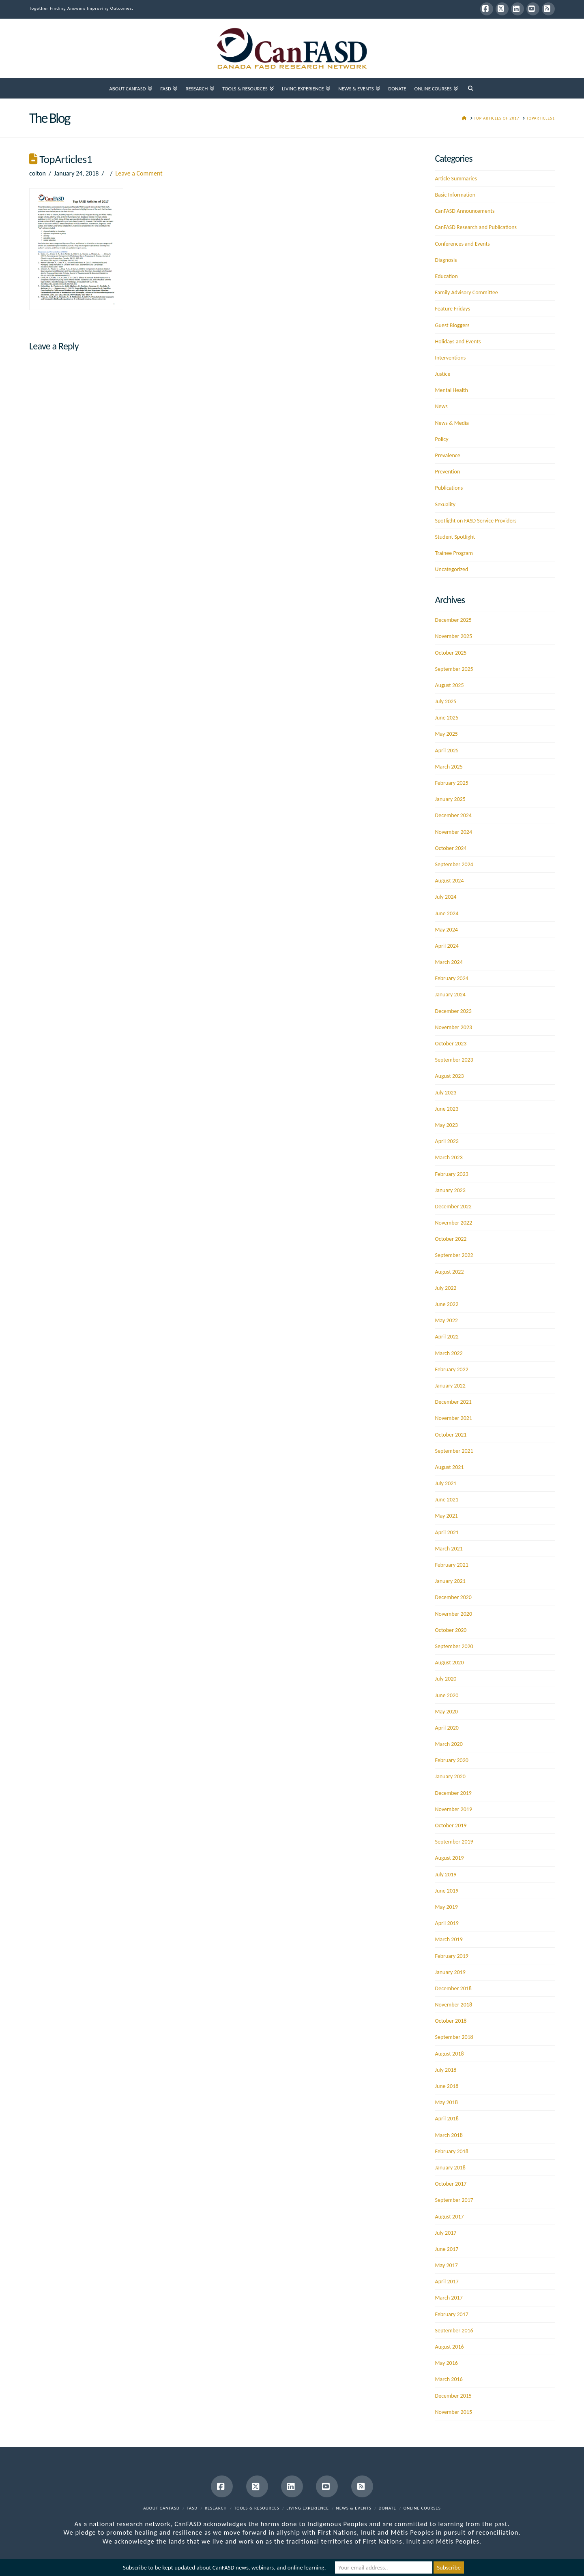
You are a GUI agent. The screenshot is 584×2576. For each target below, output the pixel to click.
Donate (387, 2508)
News (441, 406)
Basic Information (455, 194)
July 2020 (446, 1678)
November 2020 (453, 1613)
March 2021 (449, 1548)
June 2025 (447, 717)
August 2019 (449, 1857)
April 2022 (447, 1336)
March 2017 (449, 2297)
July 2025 (446, 701)
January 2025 (450, 799)
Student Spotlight (455, 536)
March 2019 (449, 1939)
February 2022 (451, 1369)
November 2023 (453, 1027)
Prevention (447, 471)
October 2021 (451, 1434)
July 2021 (446, 1483)
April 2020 (447, 1727)
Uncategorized (451, 569)
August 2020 (449, 1662)
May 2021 (446, 1515)
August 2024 (449, 880)
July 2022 (446, 1288)
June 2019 (447, 1890)
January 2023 (450, 1190)
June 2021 (447, 1499)
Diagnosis (446, 260)
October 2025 (451, 652)
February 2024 (451, 978)
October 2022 (451, 1239)
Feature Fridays (452, 308)
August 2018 (449, 2053)
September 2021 (454, 1451)
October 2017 (451, 2183)
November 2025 (453, 636)
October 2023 (451, 1043)
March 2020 (449, 1744)
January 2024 (450, 994)
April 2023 (447, 1141)
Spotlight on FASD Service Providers (476, 520)
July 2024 (446, 896)
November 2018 (453, 2004)
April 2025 (447, 750)
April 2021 (447, 1532)
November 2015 (453, 2412)
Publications (449, 487)
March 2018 (449, 2135)
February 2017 (451, 2314)
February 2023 (451, 1174)
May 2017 (446, 2265)
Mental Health (451, 390)
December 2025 (453, 620)
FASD (192, 2508)
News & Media (452, 423)
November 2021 (453, 1418)
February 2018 (451, 2151)
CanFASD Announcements (465, 211)
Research (216, 2508)
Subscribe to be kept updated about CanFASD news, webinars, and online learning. (224, 2567)
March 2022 (449, 1353)
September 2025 (454, 669)
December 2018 (453, 1988)
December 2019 (453, 1793)
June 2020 (447, 1695)
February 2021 (451, 1564)
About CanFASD (161, 2508)
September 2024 (454, 864)
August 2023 (449, 1076)
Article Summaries (456, 178)
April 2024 (447, 945)
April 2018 (447, 2118)
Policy (442, 439)
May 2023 (446, 1125)
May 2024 (446, 929)
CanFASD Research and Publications (476, 227)
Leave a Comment (139, 173)
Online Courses (422, 2508)
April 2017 (447, 2281)
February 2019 (451, 1956)
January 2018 (450, 2167)
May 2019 (446, 1907)
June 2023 (447, 1108)
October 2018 (451, 2020)
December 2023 (453, 1011)
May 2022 (446, 1320)
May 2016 (446, 2363)
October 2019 (451, 1825)
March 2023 (449, 1157)
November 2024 (453, 832)
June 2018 (447, 2086)
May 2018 (446, 2102)
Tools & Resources (256, 2508)
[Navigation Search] (470, 88)
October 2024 (451, 848)
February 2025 (451, 782)
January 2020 (450, 1776)
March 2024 (449, 962)
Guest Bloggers (452, 325)
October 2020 (451, 1630)
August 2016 (449, 2346)
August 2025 (449, 685)
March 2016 (449, 2379)
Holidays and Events (458, 341)
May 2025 (446, 733)
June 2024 (447, 913)
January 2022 (450, 1385)
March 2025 (449, 766)
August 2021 (449, 1467)
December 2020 (453, 1597)
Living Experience (307, 2508)
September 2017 (454, 2200)
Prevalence (447, 455)
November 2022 (453, 1222)
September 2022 (454, 1255)
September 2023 (454, 1059)
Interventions (450, 357)
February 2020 (451, 1760)
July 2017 (446, 2232)
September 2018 (454, 2037)
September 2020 (454, 1646)
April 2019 (447, 1923)
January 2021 (450, 1581)
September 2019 (454, 1841)
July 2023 (446, 1092)
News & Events (353, 2508)
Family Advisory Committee (466, 292)
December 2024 (453, 815)
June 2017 (447, 2249)
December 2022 (453, 1206)
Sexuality (445, 504)
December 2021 (453, 1401)
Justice (443, 373)
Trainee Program (454, 553)
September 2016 (454, 2330)
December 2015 (453, 2395)
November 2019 (453, 1809)
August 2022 (449, 1271)
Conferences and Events (462, 243)
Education (446, 276)
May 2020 (446, 1711)
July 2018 (446, 2069)
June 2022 (447, 1304)
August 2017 (449, 2216)
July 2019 (446, 1874)
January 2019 (450, 1972)
